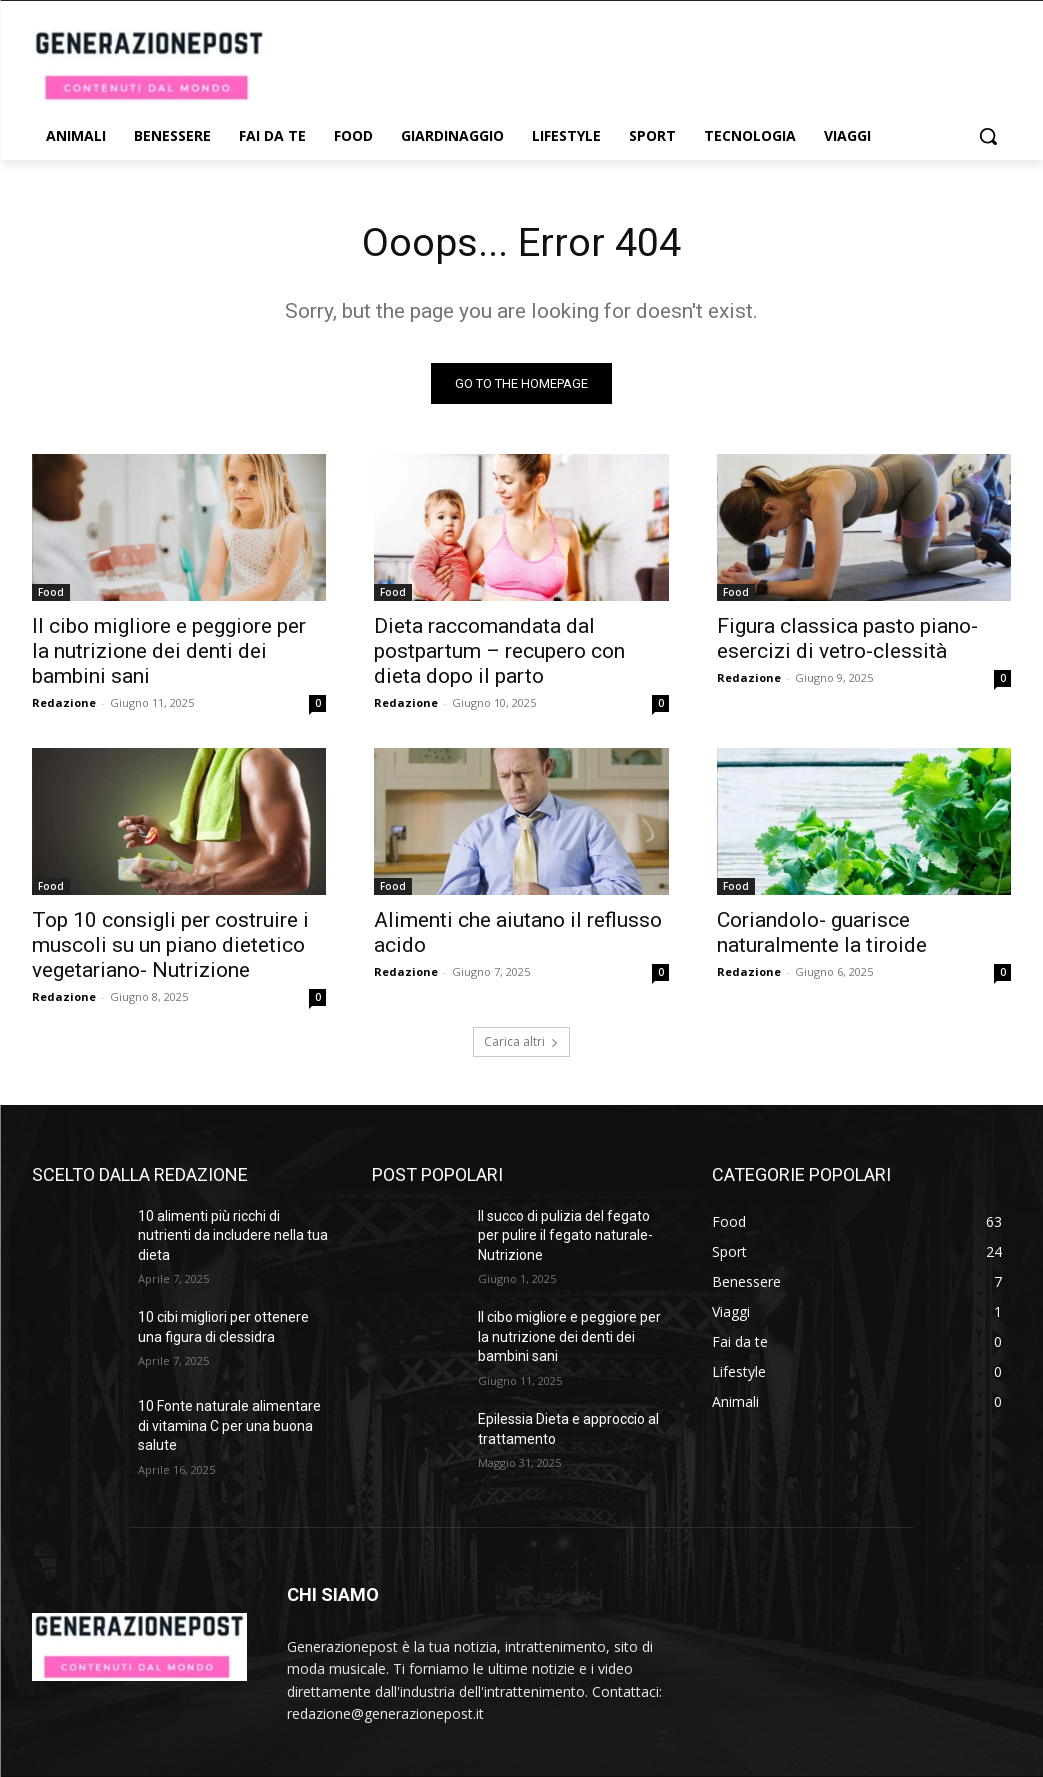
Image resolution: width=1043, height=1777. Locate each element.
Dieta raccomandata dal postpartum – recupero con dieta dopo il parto (499, 652)
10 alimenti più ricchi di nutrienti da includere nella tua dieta (233, 1235)
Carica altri (521, 1041)
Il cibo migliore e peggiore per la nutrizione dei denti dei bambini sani (169, 652)
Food (51, 593)
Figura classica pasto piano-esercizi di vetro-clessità (847, 639)
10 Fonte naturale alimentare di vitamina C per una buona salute (229, 1426)
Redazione (64, 703)
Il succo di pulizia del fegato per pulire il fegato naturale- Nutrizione (565, 1235)
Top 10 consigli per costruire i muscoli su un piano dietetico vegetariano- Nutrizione (170, 946)
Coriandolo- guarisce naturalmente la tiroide (822, 933)
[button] (988, 136)
